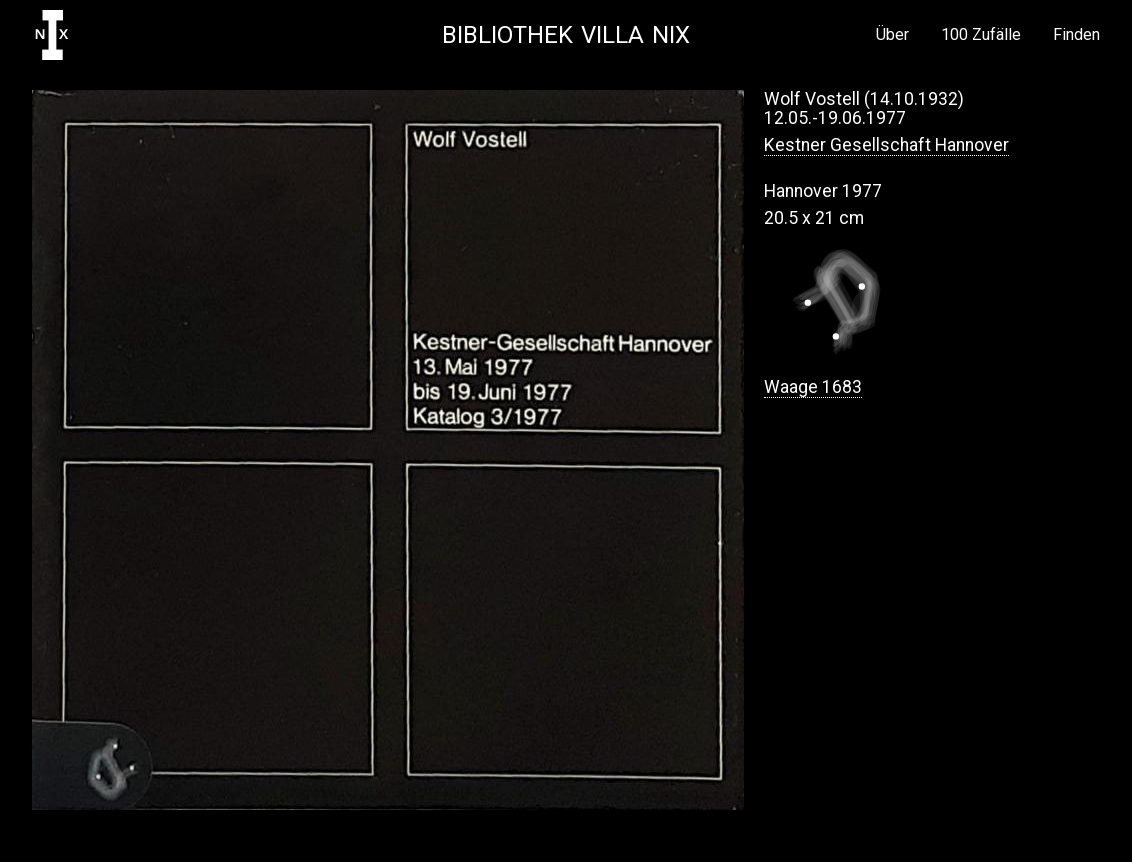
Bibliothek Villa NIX (566, 35)
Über (892, 35)
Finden (1076, 35)
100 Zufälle (981, 35)
